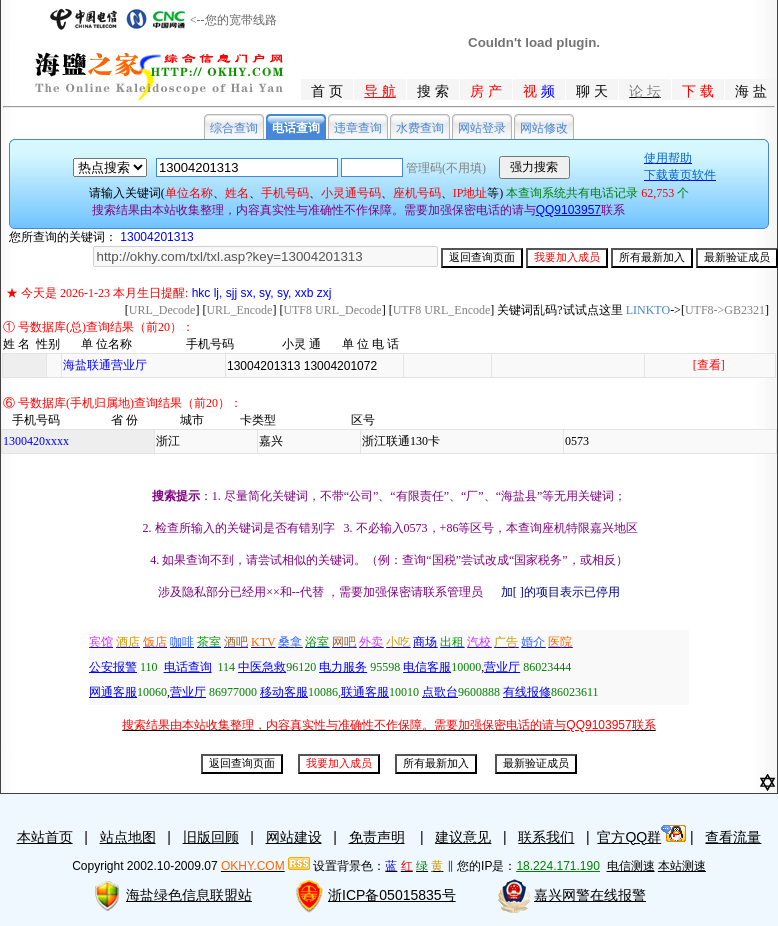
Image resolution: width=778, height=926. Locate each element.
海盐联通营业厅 (105, 365)
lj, (218, 293)
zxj (324, 293)
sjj (231, 293)
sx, (247, 293)
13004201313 (156, 237)
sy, (266, 293)
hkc (201, 293)
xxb (304, 293)
